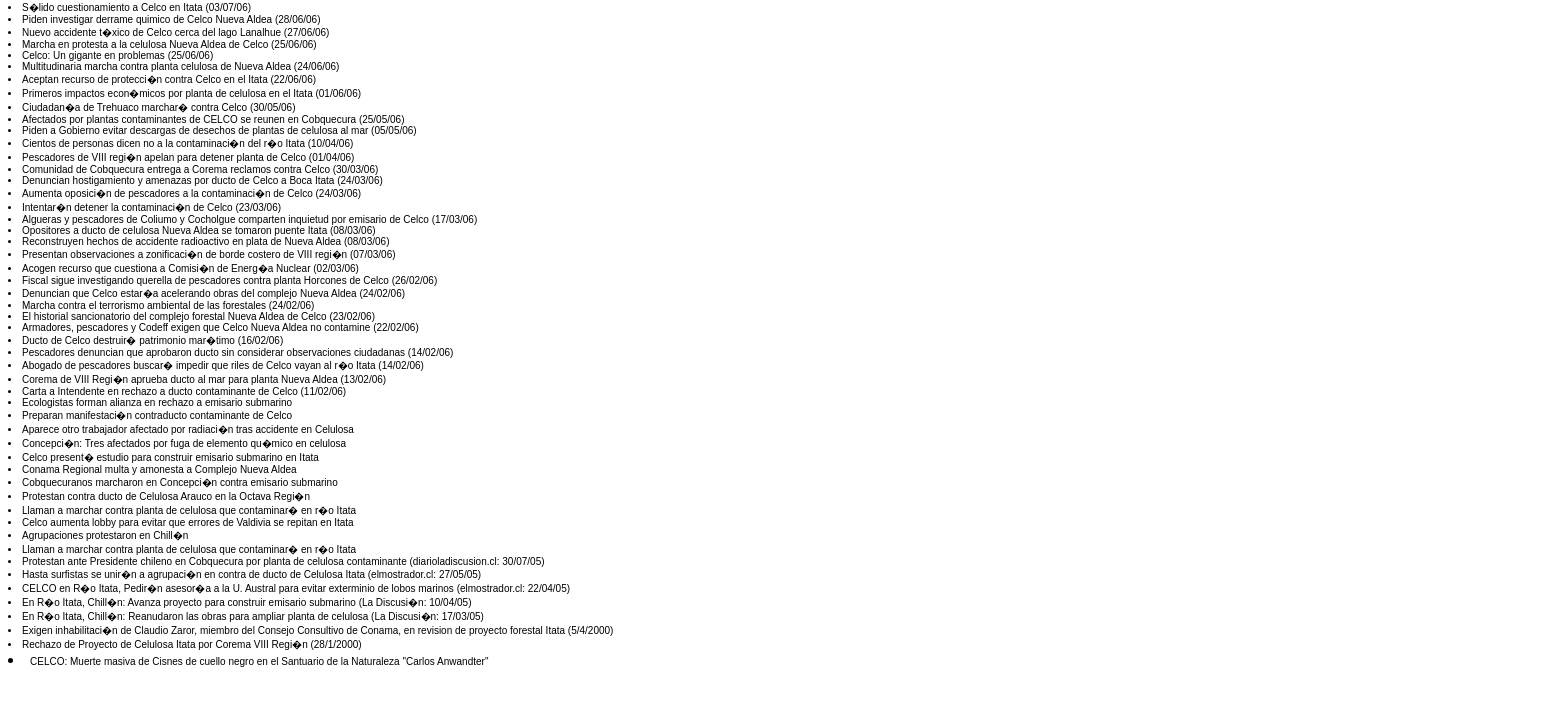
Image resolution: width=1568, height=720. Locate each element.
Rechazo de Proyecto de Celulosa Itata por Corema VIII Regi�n (165, 644)
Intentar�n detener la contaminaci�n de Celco (127, 207)
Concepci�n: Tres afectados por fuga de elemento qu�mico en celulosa (184, 443)
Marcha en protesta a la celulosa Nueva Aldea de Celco (145, 44)
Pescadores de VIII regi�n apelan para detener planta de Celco (164, 157)
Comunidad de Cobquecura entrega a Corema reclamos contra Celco (176, 169)
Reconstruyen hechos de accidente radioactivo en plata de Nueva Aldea (181, 241)
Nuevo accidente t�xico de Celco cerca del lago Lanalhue (151, 32)
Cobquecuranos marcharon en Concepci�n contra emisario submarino (180, 482)
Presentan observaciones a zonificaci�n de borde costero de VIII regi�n (184, 254)
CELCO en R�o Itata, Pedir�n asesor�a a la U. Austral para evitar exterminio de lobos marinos (238, 588)
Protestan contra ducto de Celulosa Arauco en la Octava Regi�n (166, 496)
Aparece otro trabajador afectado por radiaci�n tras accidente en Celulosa (188, 429)
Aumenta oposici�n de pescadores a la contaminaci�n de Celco (167, 193)
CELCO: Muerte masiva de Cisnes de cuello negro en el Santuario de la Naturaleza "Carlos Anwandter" (259, 661)
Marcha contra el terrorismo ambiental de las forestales (144, 305)
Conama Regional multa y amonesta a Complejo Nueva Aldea (159, 469)
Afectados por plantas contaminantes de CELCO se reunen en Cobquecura (189, 119)
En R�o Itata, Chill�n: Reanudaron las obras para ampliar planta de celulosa (195, 616)
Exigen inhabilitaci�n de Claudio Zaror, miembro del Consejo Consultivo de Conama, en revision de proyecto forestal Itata (293, 630)
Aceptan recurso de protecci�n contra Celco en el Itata (145, 79)
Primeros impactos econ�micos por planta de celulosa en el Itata (167, 93)
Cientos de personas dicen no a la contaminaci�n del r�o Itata (163, 143)
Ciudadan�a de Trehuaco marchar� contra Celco (134, 107)
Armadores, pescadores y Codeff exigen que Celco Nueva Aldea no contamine (196, 327)
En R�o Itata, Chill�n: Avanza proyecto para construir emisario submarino (189, 602)
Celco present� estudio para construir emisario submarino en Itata (170, 457)
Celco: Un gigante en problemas (93, 55)
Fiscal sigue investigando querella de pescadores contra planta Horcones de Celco (205, 280)
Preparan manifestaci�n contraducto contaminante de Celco (157, 415)
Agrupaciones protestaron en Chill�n (105, 535)
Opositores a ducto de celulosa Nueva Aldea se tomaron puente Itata (174, 230)
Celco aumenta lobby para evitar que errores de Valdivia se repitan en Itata (188, 522)
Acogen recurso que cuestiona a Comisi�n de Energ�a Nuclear (166, 268)
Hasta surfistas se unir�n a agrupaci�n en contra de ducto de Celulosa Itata (193, 574)
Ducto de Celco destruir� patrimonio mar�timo (128, 340)
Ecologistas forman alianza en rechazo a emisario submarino (157, 402)
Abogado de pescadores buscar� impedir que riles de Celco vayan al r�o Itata (199, 365)
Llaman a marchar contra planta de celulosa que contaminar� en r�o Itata (189, 510)
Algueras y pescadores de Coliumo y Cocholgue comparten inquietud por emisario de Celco (225, 219)
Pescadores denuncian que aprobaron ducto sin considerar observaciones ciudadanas (213, 352)
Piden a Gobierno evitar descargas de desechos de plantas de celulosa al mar (195, 130)
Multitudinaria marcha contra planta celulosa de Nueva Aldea (156, 66)
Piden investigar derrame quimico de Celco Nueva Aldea (147, 19)
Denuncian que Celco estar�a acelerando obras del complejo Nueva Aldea (189, 293)
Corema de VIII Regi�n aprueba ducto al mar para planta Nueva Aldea (180, 379)
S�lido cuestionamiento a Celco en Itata (112, 7)
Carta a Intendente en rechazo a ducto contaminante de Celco (160, 391)
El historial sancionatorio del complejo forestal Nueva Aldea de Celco (174, 316)
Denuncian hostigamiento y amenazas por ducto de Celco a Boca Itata (178, 180)
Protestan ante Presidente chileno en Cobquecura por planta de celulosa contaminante (214, 561)
